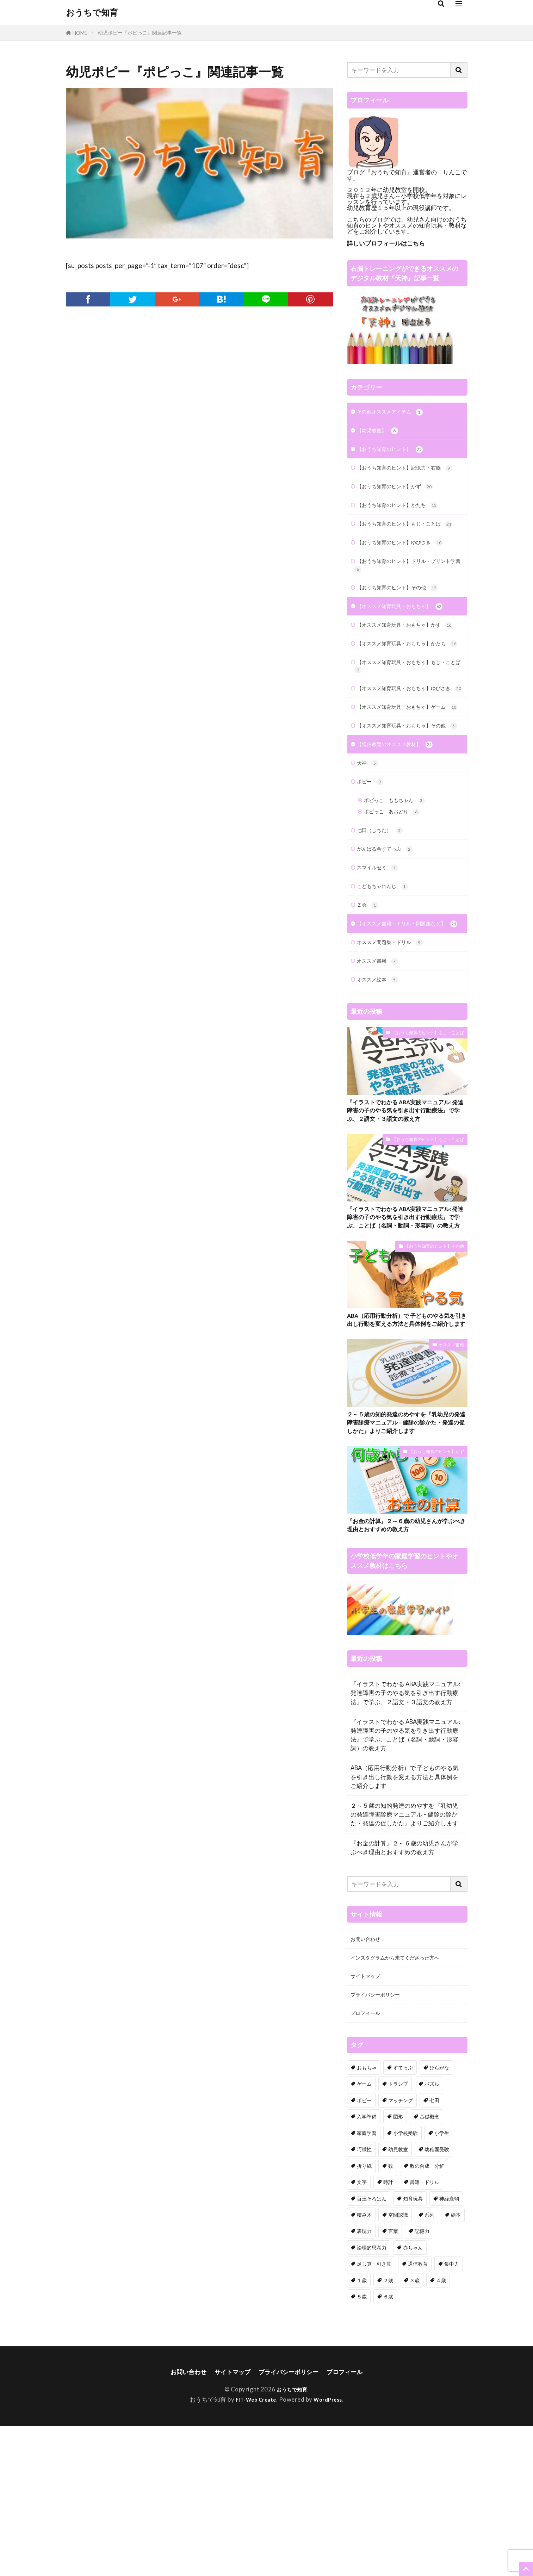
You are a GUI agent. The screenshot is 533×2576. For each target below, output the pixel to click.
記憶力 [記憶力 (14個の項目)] (422, 2380)
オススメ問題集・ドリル (395, 1048)
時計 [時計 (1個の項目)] (388, 2331)
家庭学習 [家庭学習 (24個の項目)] (367, 2282)
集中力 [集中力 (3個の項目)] (451, 2413)
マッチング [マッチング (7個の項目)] (400, 2249)
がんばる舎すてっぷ (389, 940)
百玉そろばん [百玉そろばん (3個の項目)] (371, 2348)
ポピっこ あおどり (396, 901)
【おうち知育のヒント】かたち (404, 520)
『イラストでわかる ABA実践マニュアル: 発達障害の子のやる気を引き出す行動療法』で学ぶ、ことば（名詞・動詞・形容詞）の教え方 (405, 1336)
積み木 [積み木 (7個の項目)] (364, 2364)
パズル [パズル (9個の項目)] (431, 2233)
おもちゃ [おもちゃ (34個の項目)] (367, 2217)
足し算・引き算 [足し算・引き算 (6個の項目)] (374, 2413)
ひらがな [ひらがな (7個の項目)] (439, 2217)
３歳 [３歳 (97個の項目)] (415, 2429)
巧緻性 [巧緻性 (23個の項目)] (364, 2298)
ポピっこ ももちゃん (399, 888)
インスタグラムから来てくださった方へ (404, 2102)
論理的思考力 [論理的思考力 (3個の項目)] (371, 2397)
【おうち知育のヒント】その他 (404, 617)
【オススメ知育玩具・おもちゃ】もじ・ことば (402, 718)
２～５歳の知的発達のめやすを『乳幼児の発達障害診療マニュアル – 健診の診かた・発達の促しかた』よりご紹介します (407, 1561)
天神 (368, 849)
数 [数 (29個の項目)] (390, 2315)
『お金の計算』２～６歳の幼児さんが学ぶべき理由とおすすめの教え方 (407, 1667)
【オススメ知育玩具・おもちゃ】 (407, 637)
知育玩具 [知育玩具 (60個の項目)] (413, 2348)
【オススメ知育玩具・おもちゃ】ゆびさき (405, 747)
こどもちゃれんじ (386, 980)
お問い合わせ (368, 2082)
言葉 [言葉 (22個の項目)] (393, 2380)
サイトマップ (368, 2122)
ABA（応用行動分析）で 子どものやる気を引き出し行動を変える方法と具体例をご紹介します (407, 1451)
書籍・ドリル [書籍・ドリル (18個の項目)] (424, 2331)
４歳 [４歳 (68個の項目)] (441, 2429)
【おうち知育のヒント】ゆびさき (407, 569)
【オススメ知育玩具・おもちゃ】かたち (405, 690)
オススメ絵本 (380, 1088)
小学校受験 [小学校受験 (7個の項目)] (405, 2282)
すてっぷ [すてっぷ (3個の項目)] (403, 2217)
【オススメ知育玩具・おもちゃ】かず (406, 661)
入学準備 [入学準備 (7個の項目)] (367, 2266)
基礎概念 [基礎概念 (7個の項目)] (429, 2266)
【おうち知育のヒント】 (395, 452)
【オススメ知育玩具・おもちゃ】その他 (405, 804)
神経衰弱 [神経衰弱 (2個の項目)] (449, 2348)
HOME (80, 32)
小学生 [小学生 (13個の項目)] (441, 2282)
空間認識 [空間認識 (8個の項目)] (398, 2364)
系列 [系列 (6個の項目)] (429, 2364)
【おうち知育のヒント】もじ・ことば (406, 544)
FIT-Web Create (253, 2549)
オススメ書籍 (380, 1068)
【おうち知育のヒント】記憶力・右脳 (406, 476)
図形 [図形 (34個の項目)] (398, 2266)
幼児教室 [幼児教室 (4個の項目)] (398, 2298)
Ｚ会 (368, 1000)
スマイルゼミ (380, 960)
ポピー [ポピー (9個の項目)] (364, 2249)
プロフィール (368, 2161)
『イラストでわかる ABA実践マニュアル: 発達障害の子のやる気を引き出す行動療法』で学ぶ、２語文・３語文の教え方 (405, 1220)
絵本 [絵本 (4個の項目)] (456, 2364)
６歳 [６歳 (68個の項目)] (388, 2445)
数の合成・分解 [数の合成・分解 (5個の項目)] (427, 2315)
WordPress (331, 2549)
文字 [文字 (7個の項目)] (362, 2331)
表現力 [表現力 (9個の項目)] (364, 2380)
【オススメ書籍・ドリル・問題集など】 (402, 1024)
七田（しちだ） (383, 921)
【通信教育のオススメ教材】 (401, 829)
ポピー (371, 868)
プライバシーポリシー (380, 2142)
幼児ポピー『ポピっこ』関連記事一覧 (140, 33)
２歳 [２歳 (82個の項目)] (388, 2429)
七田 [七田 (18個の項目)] (434, 2249)
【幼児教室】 (380, 432)
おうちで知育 (92, 12)
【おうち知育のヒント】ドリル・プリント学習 (405, 593)
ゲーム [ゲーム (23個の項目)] (364, 2233)
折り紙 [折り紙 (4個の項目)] (364, 2315)
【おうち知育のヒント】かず (401, 501)
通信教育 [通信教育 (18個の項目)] (418, 2413)
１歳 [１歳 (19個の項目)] (362, 2429)
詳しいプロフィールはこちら (386, 243)
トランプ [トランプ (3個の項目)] (398, 2233)
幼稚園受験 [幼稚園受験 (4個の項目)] (436, 2298)
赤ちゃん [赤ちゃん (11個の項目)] (413, 2397)
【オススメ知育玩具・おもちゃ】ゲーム (405, 776)
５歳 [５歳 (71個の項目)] (362, 2445)
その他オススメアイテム (395, 413)
